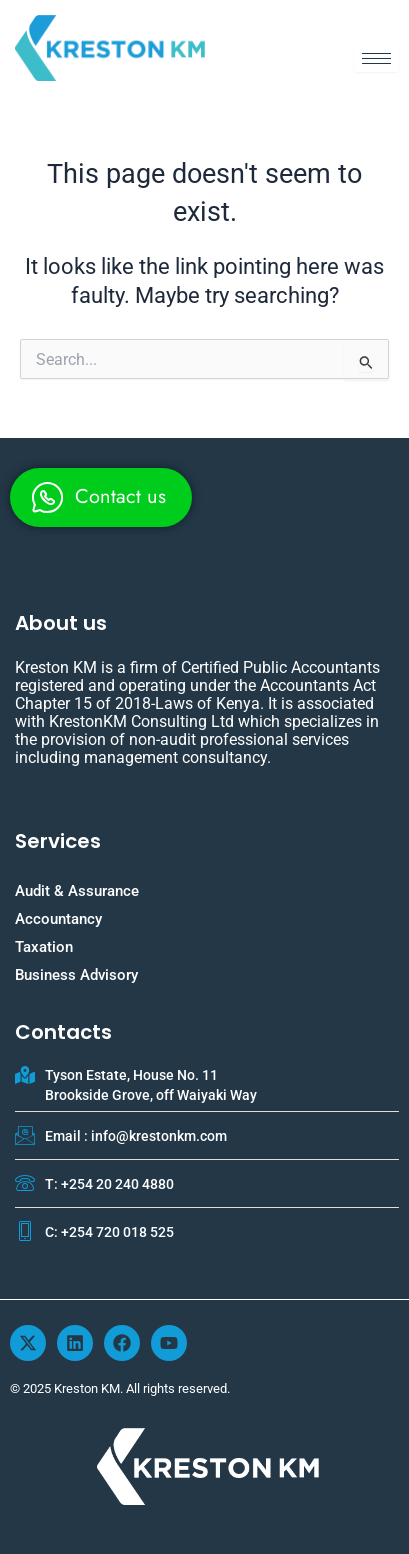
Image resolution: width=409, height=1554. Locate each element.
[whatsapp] (101, 497)
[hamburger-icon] (376, 58)
